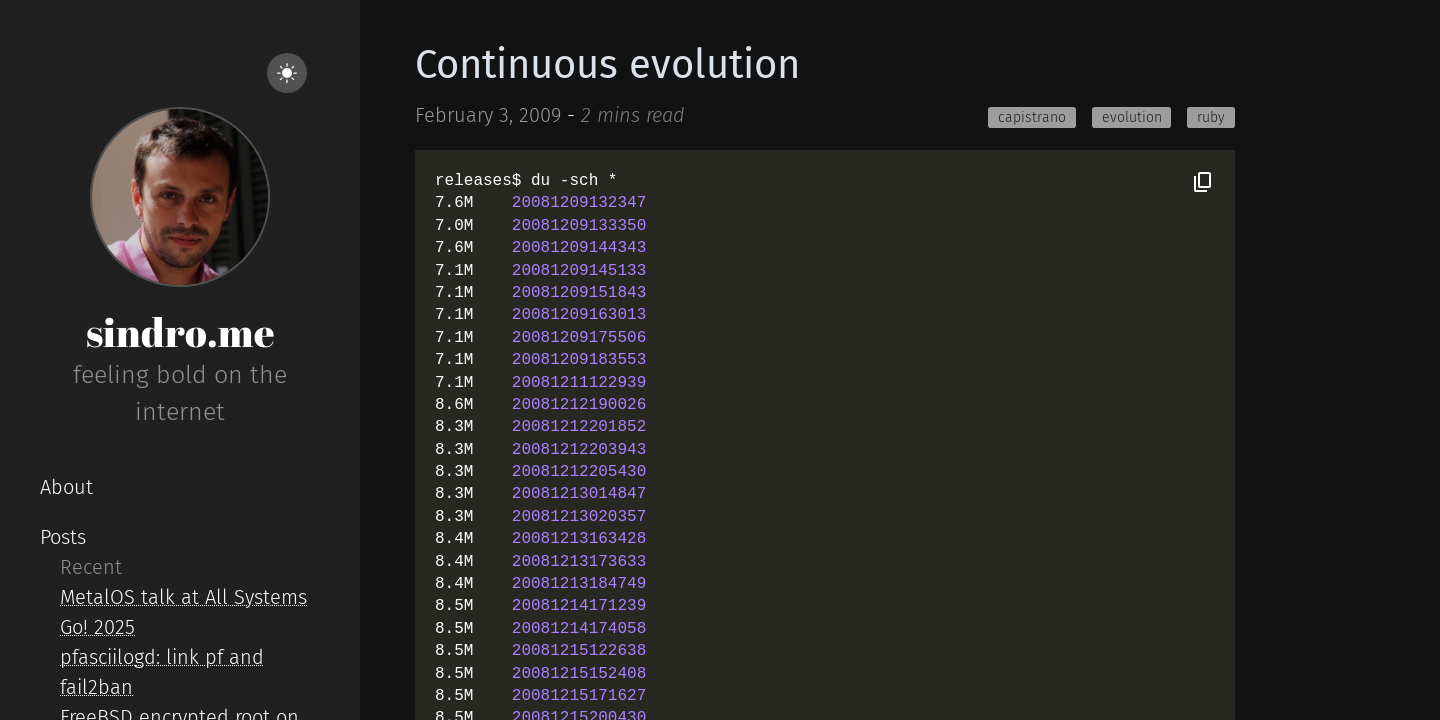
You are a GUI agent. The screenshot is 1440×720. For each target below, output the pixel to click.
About (66, 487)
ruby (1211, 117)
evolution (1132, 117)
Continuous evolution (607, 65)
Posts (63, 537)
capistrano (1032, 117)
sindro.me (180, 332)
